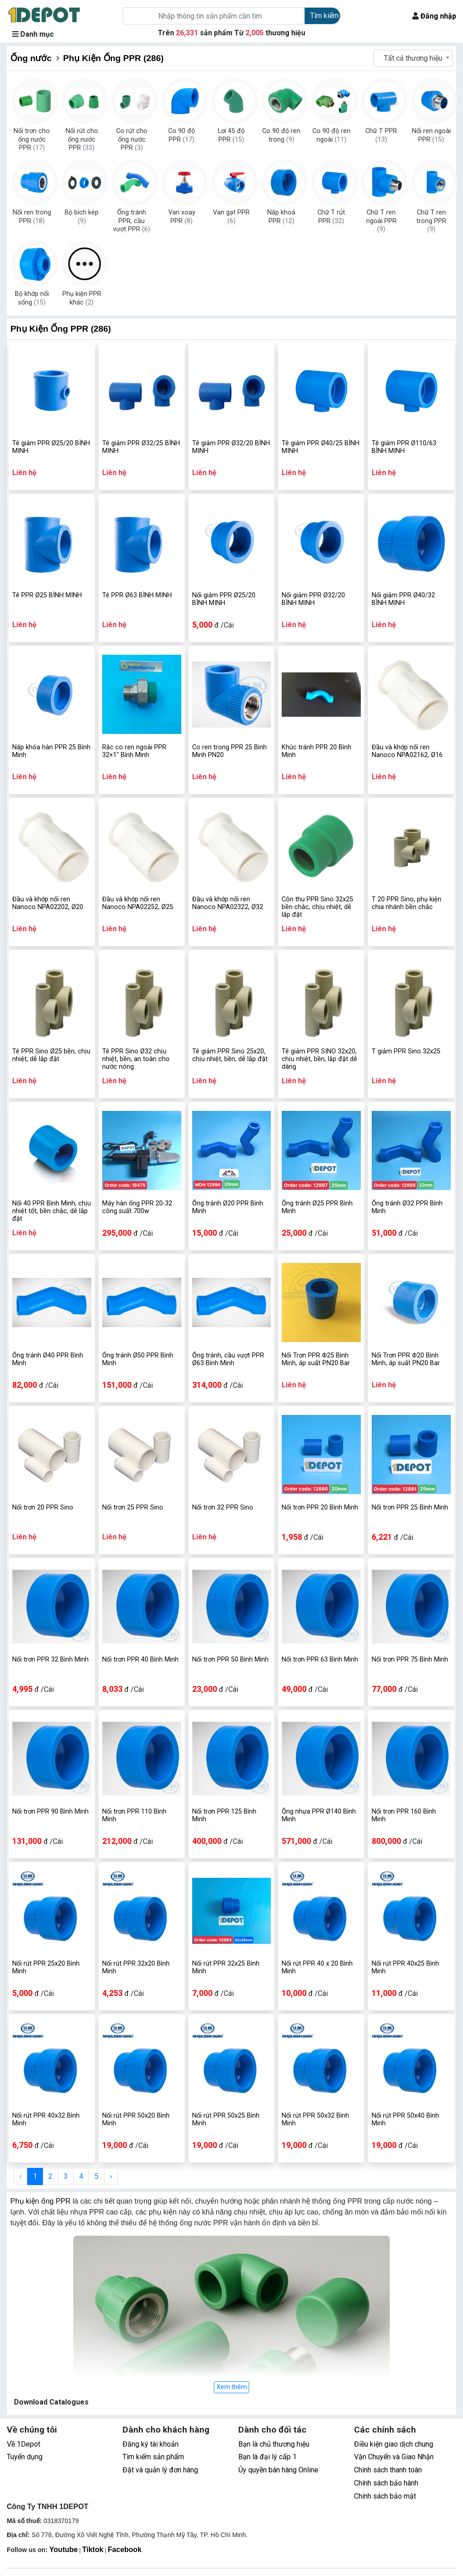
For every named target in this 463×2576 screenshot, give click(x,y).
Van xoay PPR (181, 217)
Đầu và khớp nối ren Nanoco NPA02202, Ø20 (47, 903)
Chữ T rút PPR (331, 217)
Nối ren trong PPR (32, 217)
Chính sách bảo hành (386, 2483)
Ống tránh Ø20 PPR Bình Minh (227, 1207)
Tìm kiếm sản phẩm (153, 2456)
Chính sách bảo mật (385, 2496)
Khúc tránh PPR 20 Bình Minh (316, 751)
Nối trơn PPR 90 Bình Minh (50, 1811)
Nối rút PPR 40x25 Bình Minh (405, 1967)
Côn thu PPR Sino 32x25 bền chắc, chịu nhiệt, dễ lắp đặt (317, 907)
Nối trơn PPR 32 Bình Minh (50, 1659)
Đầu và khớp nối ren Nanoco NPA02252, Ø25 (137, 903)
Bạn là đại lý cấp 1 (267, 2456)
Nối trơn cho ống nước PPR (32, 136)
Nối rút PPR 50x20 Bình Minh (136, 2119)
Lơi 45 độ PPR (231, 135)
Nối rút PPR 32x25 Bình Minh (226, 1967)
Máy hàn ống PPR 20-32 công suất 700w (137, 1207)
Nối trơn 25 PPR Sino (132, 1507)
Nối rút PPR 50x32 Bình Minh (315, 2119)
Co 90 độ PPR (181, 135)
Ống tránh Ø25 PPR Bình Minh (317, 1207)
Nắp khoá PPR (281, 217)
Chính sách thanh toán (388, 2470)
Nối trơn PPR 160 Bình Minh (404, 1815)
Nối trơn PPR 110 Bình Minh (134, 1815)
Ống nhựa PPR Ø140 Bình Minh (319, 1815)
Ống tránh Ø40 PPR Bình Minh (47, 1359)
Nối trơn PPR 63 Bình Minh (320, 1659)
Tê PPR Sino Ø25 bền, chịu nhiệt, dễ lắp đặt (51, 1055)
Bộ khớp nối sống (32, 298)
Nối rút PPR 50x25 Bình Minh (226, 2119)
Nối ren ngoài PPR (431, 135)
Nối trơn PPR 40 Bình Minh (140, 1659)
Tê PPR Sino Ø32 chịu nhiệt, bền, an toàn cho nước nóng (136, 1059)
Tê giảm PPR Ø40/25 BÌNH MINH (320, 447)
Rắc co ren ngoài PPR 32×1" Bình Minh (134, 751)
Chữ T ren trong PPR (431, 218)
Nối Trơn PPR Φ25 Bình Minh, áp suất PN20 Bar (316, 1359)
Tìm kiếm (324, 15)
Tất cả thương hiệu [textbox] (413, 58)
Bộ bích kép (82, 217)
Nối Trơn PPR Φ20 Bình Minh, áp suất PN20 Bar (406, 1359)
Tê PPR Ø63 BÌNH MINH (137, 595)
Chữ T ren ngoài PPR (381, 218)
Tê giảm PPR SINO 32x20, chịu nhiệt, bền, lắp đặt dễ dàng (319, 1059)
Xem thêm (232, 2386)
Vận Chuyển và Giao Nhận (394, 2456)
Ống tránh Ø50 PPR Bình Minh (137, 1359)
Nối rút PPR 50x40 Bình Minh (405, 2119)
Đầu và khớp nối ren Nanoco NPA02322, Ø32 (227, 903)
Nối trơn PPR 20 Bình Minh (320, 1507)
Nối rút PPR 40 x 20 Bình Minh (317, 1967)
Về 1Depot (23, 2444)
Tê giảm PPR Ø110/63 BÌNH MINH (404, 447)
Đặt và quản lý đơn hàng (160, 2470)
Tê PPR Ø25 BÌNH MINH (47, 595)
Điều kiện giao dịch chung (393, 2444)
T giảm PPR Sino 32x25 (406, 1051)
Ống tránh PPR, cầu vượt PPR (131, 218)
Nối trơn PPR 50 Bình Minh (230, 1659)
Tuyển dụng (25, 2456)
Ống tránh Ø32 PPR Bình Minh (407, 1207)
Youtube (63, 2549)
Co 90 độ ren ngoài (331, 135)
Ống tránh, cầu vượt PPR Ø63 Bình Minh (228, 1359)
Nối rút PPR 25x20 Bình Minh (46, 1967)
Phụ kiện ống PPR (40, 2201)
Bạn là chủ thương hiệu (273, 2444)
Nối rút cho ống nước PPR (82, 136)
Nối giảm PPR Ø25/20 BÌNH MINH (223, 599)
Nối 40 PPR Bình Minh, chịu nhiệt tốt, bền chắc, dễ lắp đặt (51, 1211)
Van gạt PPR (231, 217)
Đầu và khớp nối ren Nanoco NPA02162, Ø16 (407, 751)
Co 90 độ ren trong (281, 135)
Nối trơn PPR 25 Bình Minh (410, 1507)
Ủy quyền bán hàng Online (278, 2470)
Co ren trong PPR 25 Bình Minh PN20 (229, 751)
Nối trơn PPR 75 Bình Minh (410, 1659)
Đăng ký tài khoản (151, 2444)
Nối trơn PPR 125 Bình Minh (224, 1815)
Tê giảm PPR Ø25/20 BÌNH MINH (51, 447)
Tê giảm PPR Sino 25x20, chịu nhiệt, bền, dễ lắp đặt (230, 1055)
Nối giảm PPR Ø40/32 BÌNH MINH (403, 599)
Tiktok (93, 2549)
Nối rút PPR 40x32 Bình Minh (46, 2119)
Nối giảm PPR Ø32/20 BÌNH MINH (313, 599)
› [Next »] (111, 2176)
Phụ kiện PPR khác (81, 298)
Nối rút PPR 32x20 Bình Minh (136, 1967)
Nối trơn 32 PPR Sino (222, 1507)
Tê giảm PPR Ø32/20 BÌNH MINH (231, 447)
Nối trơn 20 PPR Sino (42, 1507)
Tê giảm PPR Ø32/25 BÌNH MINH (141, 447)
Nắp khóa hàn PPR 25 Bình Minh (51, 751)
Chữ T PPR (381, 135)
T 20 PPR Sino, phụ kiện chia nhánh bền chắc (406, 903)
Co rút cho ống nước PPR (131, 136)
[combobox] (413, 58)
